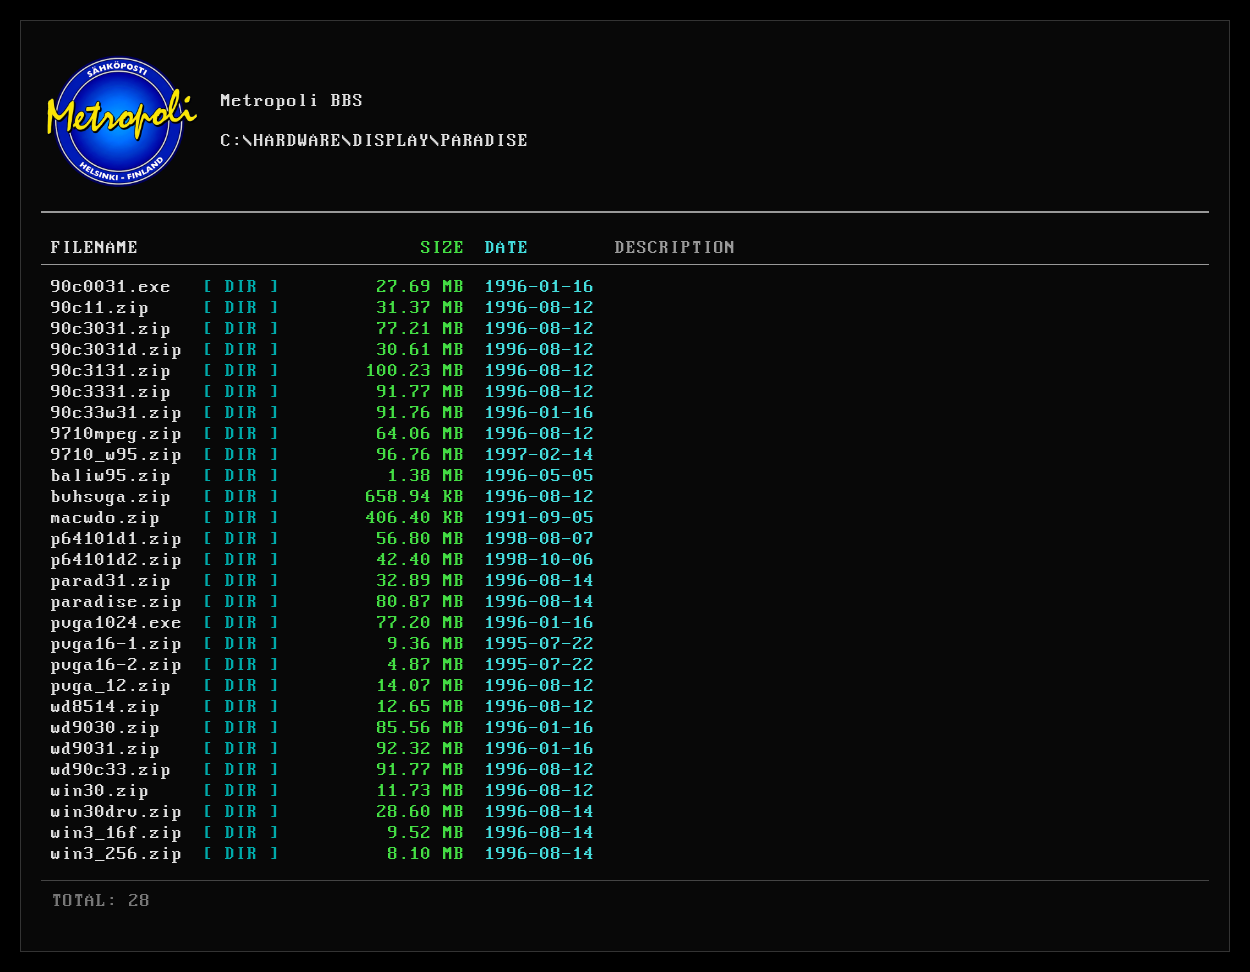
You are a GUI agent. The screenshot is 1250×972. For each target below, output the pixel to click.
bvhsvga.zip (111, 497)
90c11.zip (100, 308)
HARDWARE (298, 141)
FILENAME (95, 248)
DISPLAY (391, 141)
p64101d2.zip (117, 560)
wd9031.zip (106, 749)
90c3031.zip (111, 329)
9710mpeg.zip (117, 434)
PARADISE (485, 141)
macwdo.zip (106, 518)
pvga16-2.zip (117, 665)
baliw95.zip (111, 476)
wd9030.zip (106, 728)
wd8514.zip (106, 707)
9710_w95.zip (117, 455)
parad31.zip (111, 581)
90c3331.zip (111, 392)
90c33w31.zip (117, 413)
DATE (507, 248)
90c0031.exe (111, 287)
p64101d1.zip (117, 539)
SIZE (443, 248)
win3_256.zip (117, 854)
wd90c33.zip (111, 770)
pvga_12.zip (111, 686)
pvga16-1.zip (117, 644)
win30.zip (100, 791)
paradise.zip (117, 602)
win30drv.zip (117, 812)
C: (232, 141)
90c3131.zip (111, 371)
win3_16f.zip (117, 833)
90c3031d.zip (117, 350)
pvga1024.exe (117, 623)
